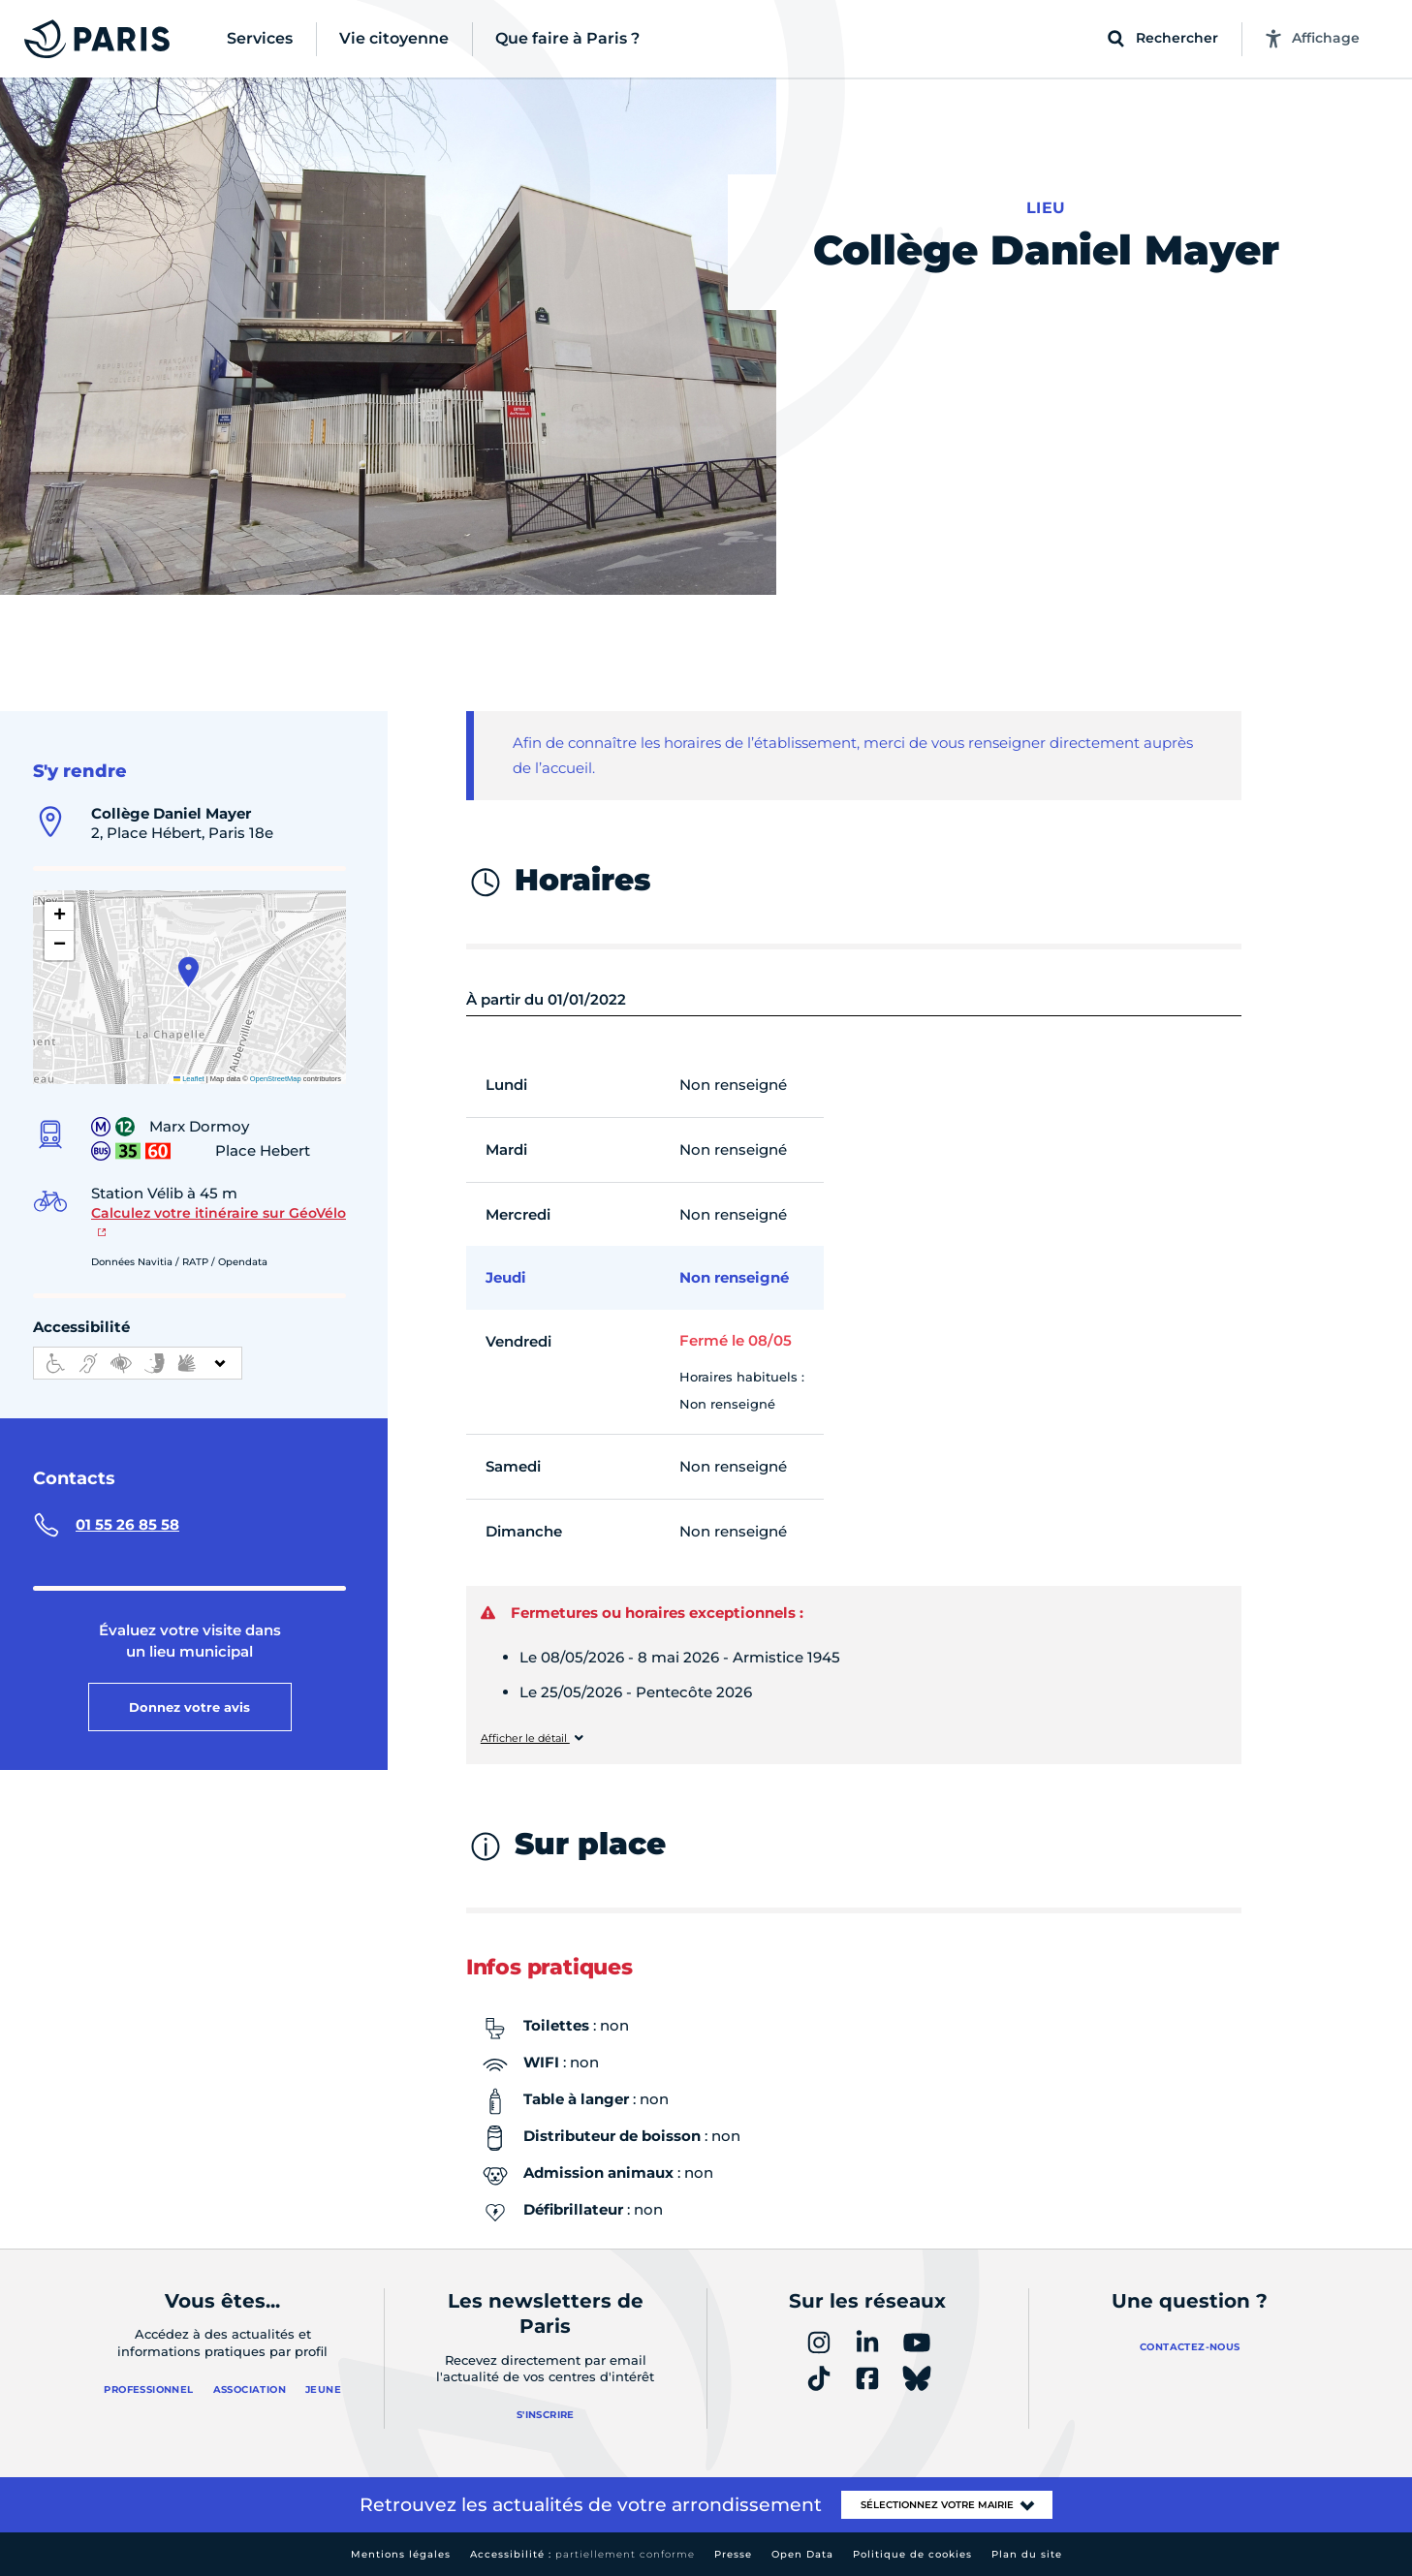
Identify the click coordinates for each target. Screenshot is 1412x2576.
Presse (733, 2554)
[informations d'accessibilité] (137, 1363)
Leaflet (188, 1078)
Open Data (802, 2554)
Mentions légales (401, 2554)
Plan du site (1026, 2554)
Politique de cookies (912, 2554)
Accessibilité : (582, 2554)
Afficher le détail (525, 1738)
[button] (188, 971)
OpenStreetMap (275, 1078)
